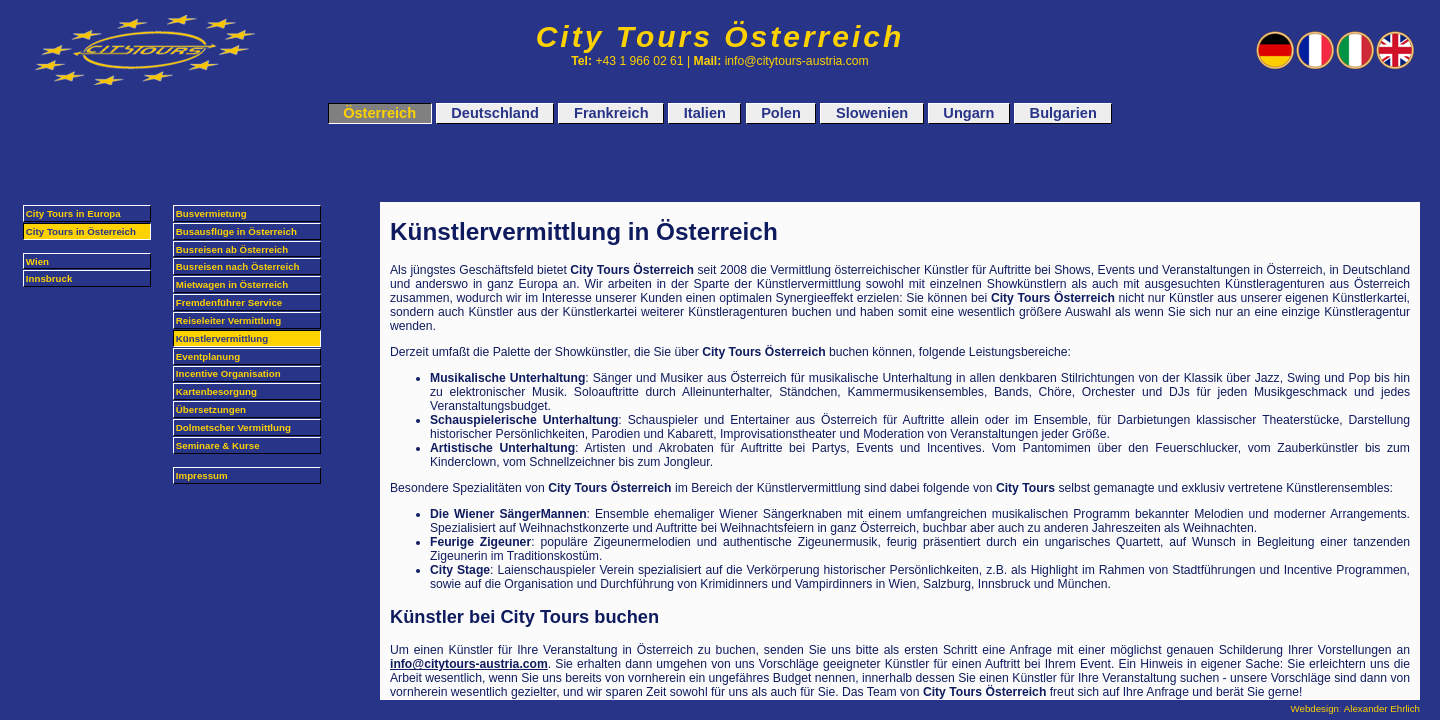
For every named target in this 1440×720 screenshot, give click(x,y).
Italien (705, 114)
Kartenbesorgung (216, 391)
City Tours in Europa (73, 213)
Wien (37, 261)
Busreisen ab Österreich (232, 249)
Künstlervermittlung (222, 338)
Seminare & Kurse (218, 445)
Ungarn (968, 114)
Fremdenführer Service (229, 302)
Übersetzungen (211, 409)
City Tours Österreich (720, 36)
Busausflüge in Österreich (236, 231)
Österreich (379, 114)
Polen (781, 114)
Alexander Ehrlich (1382, 708)
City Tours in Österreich (81, 231)
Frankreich (611, 114)
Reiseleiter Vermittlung (228, 320)
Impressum (202, 475)
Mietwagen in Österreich (232, 284)
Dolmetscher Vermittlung (233, 427)
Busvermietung (211, 213)
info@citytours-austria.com (469, 664)
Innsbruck (49, 278)
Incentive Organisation (228, 373)
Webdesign (1315, 708)
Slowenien (872, 114)
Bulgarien (1063, 114)
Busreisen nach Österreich (238, 266)
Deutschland (494, 114)
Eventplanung (208, 356)
